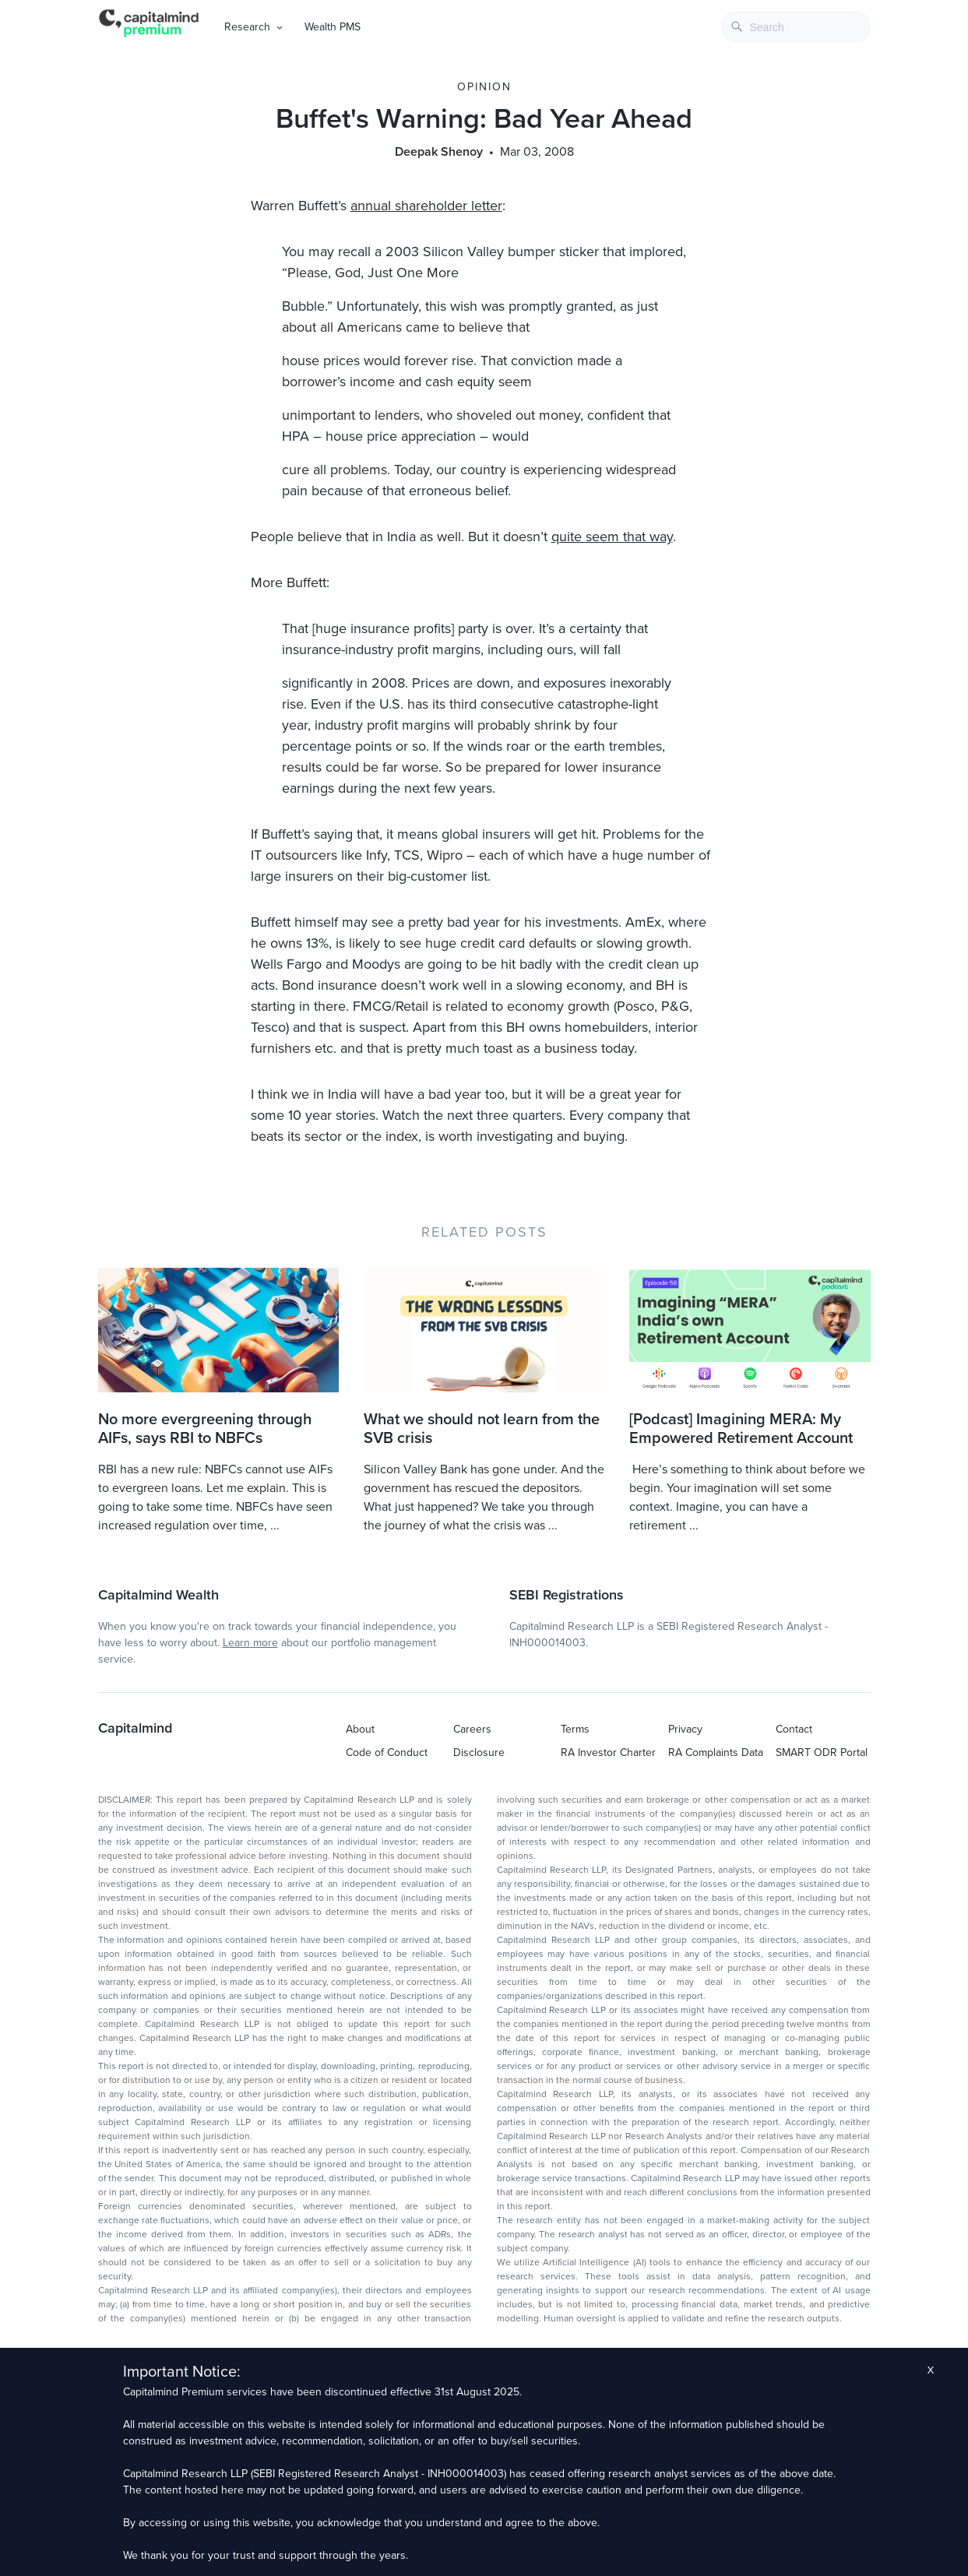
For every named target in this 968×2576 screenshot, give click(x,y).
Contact (794, 1729)
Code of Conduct (387, 1752)
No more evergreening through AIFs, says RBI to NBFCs (205, 1429)
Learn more (250, 1642)
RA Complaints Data (715, 1752)
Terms (575, 1729)
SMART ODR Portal (822, 1752)
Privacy (685, 1729)
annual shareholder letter (426, 205)
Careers (472, 1729)
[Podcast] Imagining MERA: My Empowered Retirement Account (741, 1429)
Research (247, 26)
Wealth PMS (332, 26)
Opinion (484, 86)
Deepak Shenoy (439, 152)
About (360, 1729)
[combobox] (796, 27)
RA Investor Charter (608, 1752)
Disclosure (479, 1752)
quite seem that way (612, 536)
